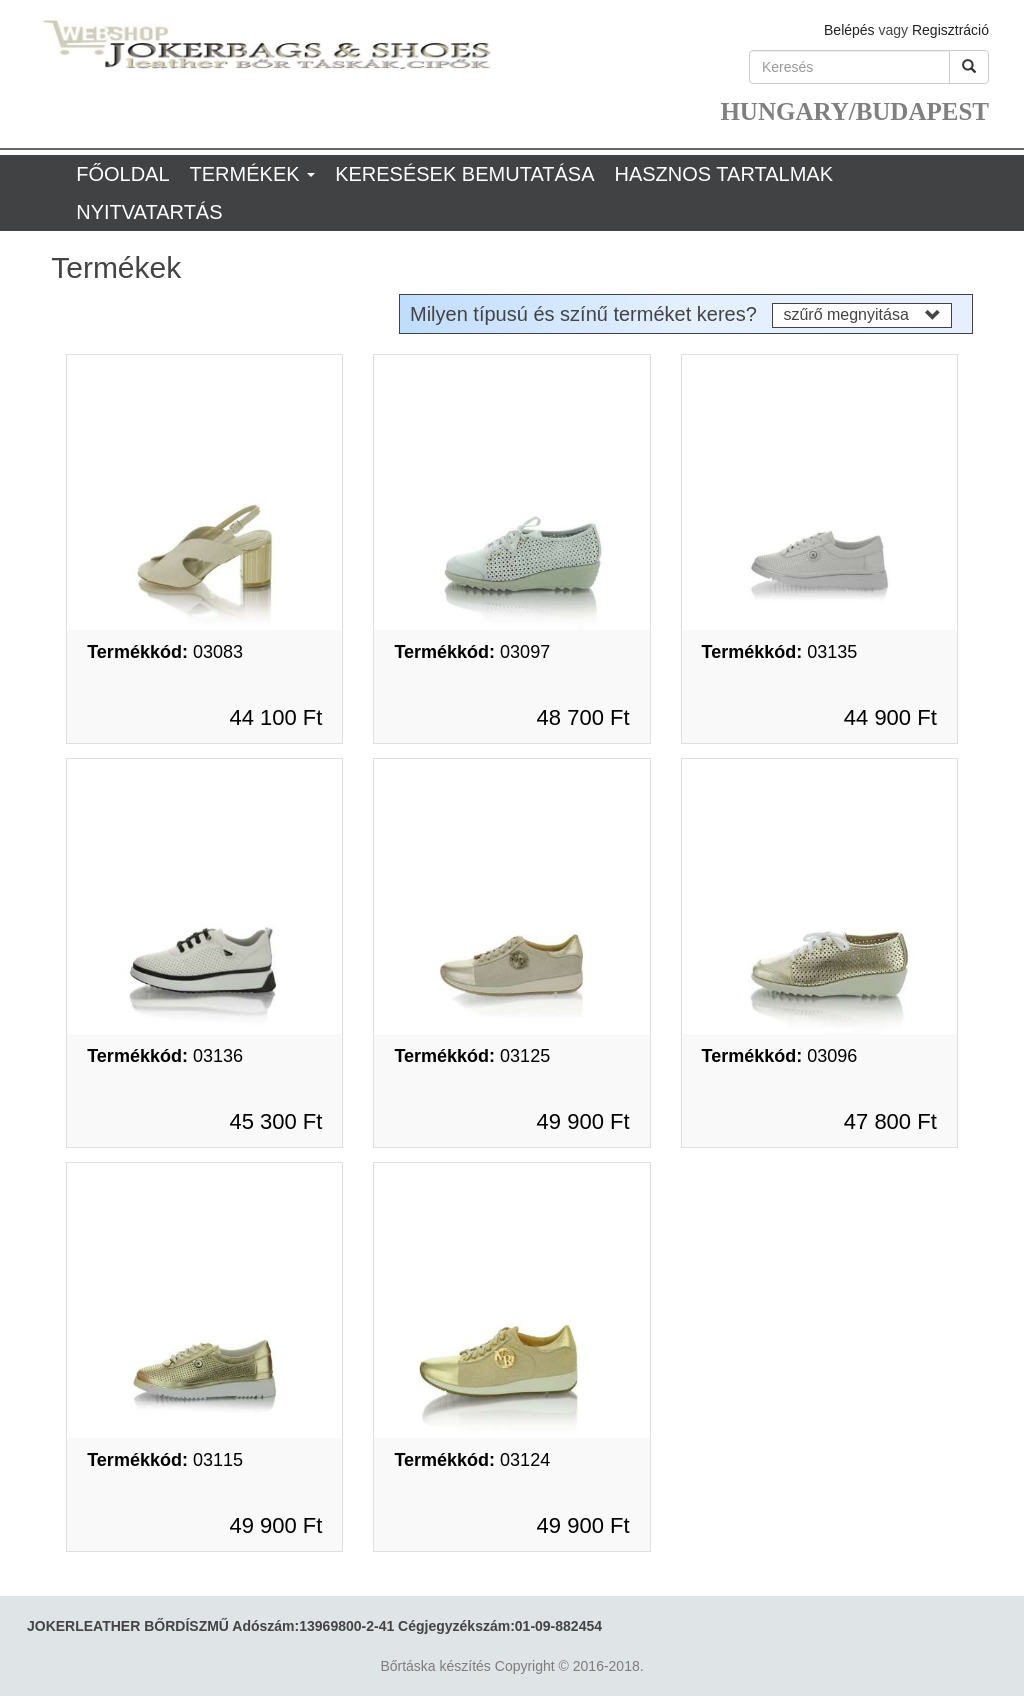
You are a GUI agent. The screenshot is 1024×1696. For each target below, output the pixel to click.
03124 (472, 1460)
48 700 (583, 717)
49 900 (583, 1121)
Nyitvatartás (149, 212)
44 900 (890, 717)
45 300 (275, 1121)
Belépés (849, 30)
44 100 (275, 717)
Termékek (253, 174)
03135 (780, 652)
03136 (165, 1056)
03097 (472, 652)
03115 (165, 1460)
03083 (165, 652)
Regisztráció (950, 30)
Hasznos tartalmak (723, 174)
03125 (472, 1056)
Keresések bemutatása (464, 174)
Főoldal (122, 174)
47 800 (890, 1121)
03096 (780, 1056)
